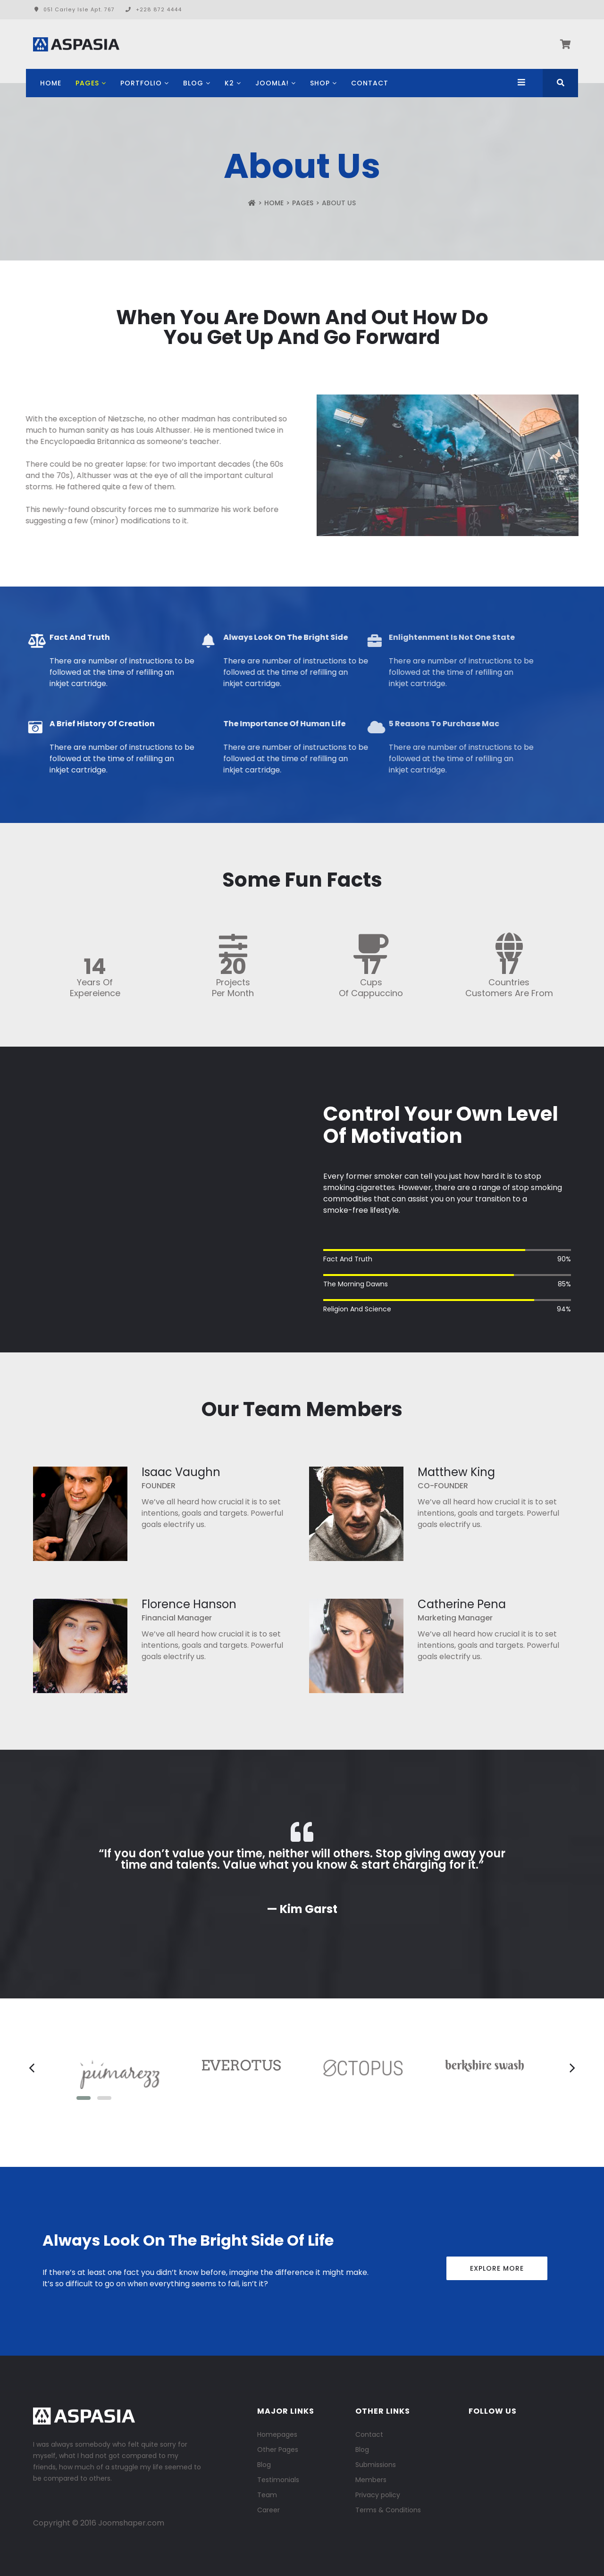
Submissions (375, 2464)
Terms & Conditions (388, 2510)
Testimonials (278, 2479)
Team (267, 2495)
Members (370, 2479)
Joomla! (272, 83)
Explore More (497, 2268)
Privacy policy (377, 2495)
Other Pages (277, 2449)
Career (268, 2510)
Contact (369, 83)
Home (50, 83)
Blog (193, 83)
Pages (87, 83)
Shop (320, 83)
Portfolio (141, 83)
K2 (229, 83)
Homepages (277, 2434)
